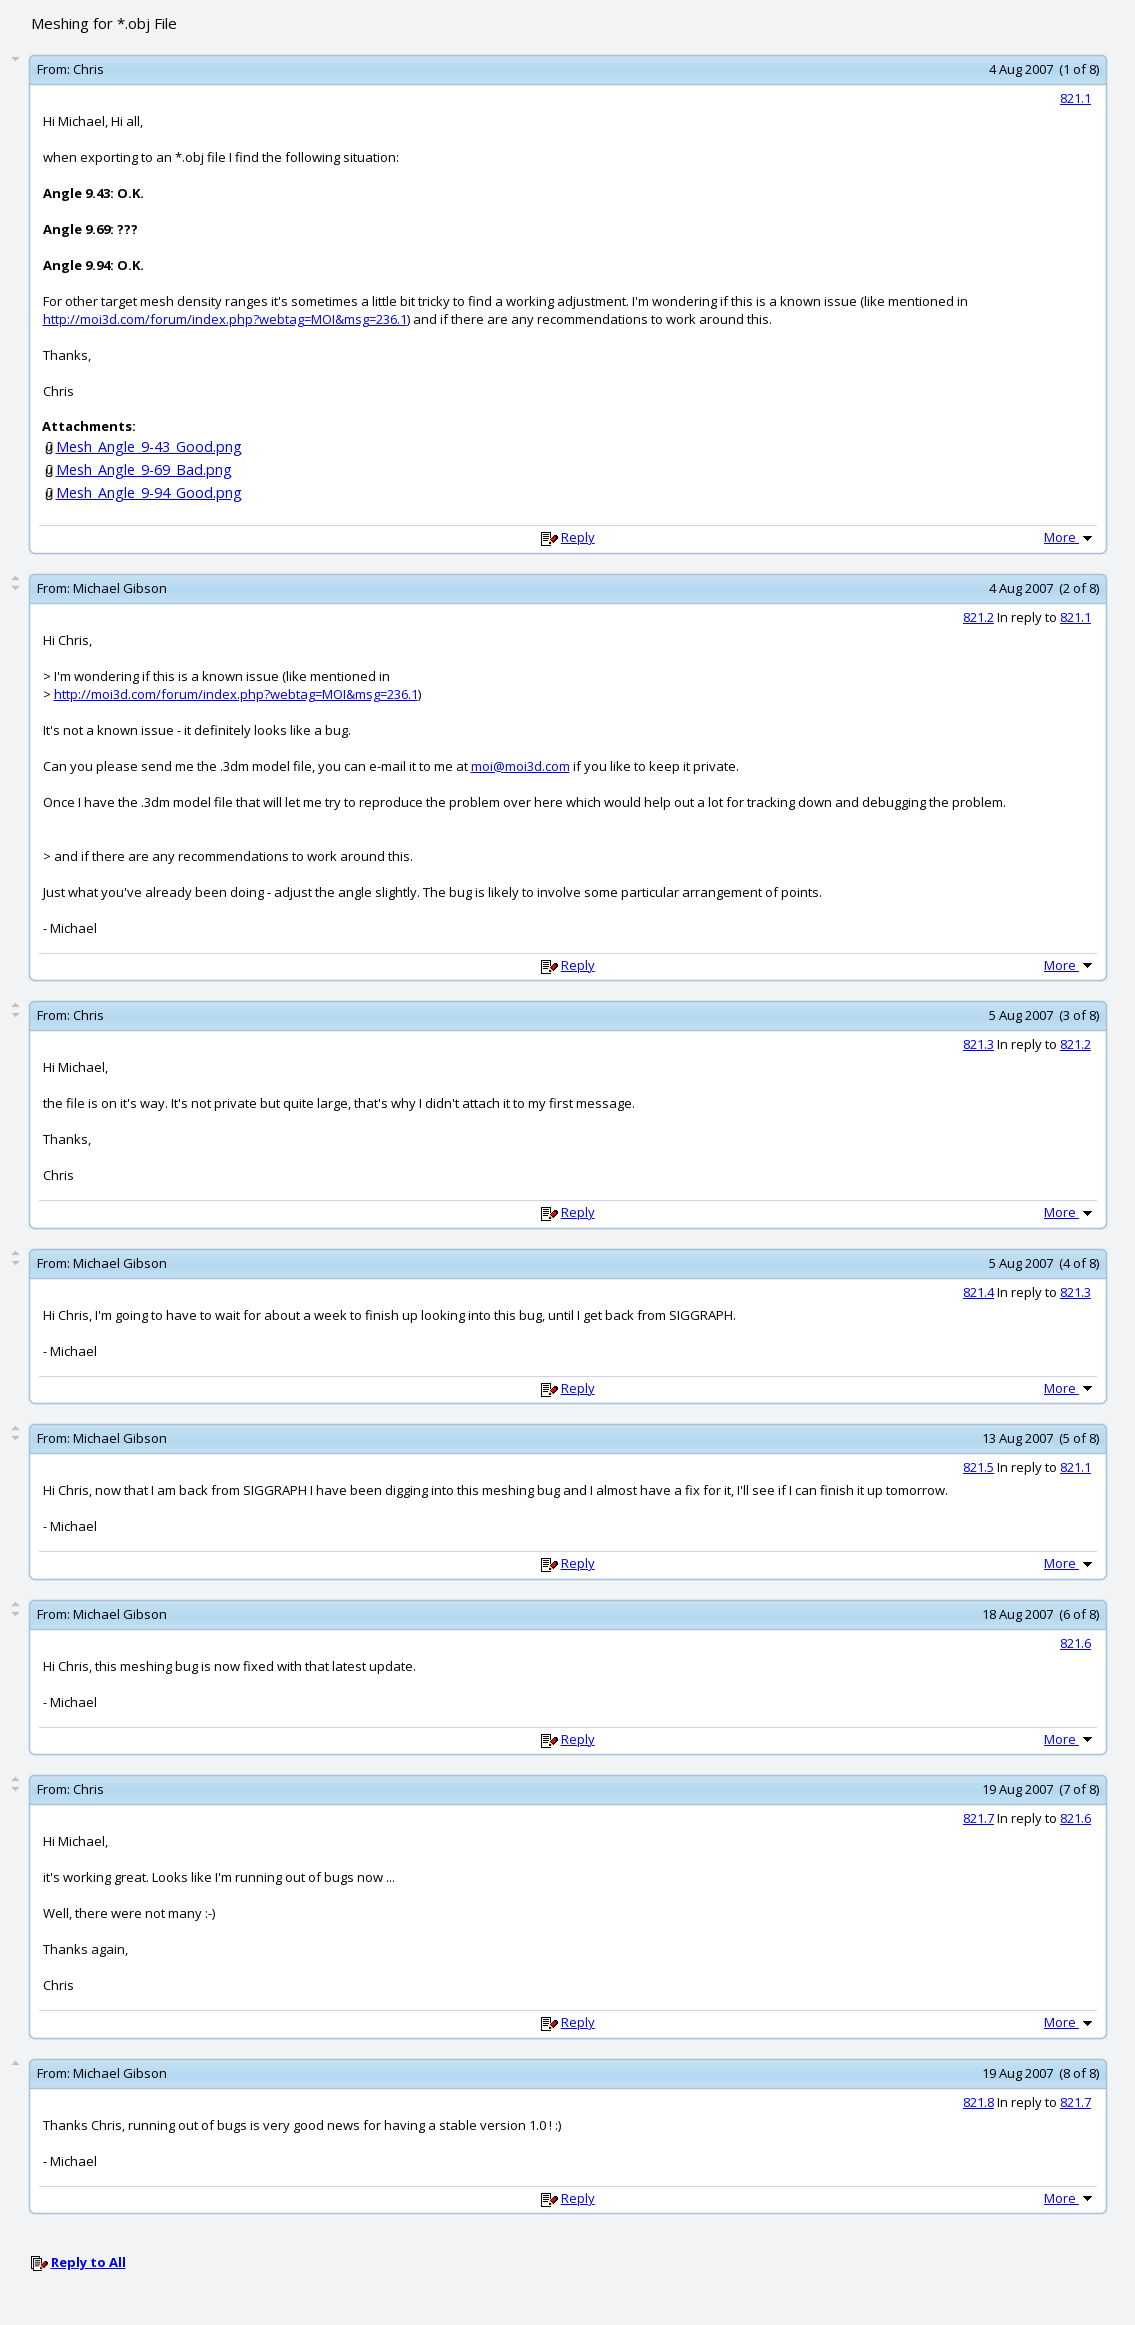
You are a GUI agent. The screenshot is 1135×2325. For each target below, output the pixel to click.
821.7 (978, 1818)
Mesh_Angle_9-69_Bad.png (144, 469)
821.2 (978, 617)
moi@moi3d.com (520, 766)
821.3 (978, 1044)
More (1070, 537)
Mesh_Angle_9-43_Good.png (149, 446)
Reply (578, 537)
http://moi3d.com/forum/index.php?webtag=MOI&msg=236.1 (225, 319)
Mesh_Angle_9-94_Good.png (149, 492)
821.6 (1075, 1643)
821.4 (978, 1292)
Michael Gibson (120, 588)
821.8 (978, 2102)
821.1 (1075, 98)
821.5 (978, 1467)
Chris (88, 69)
